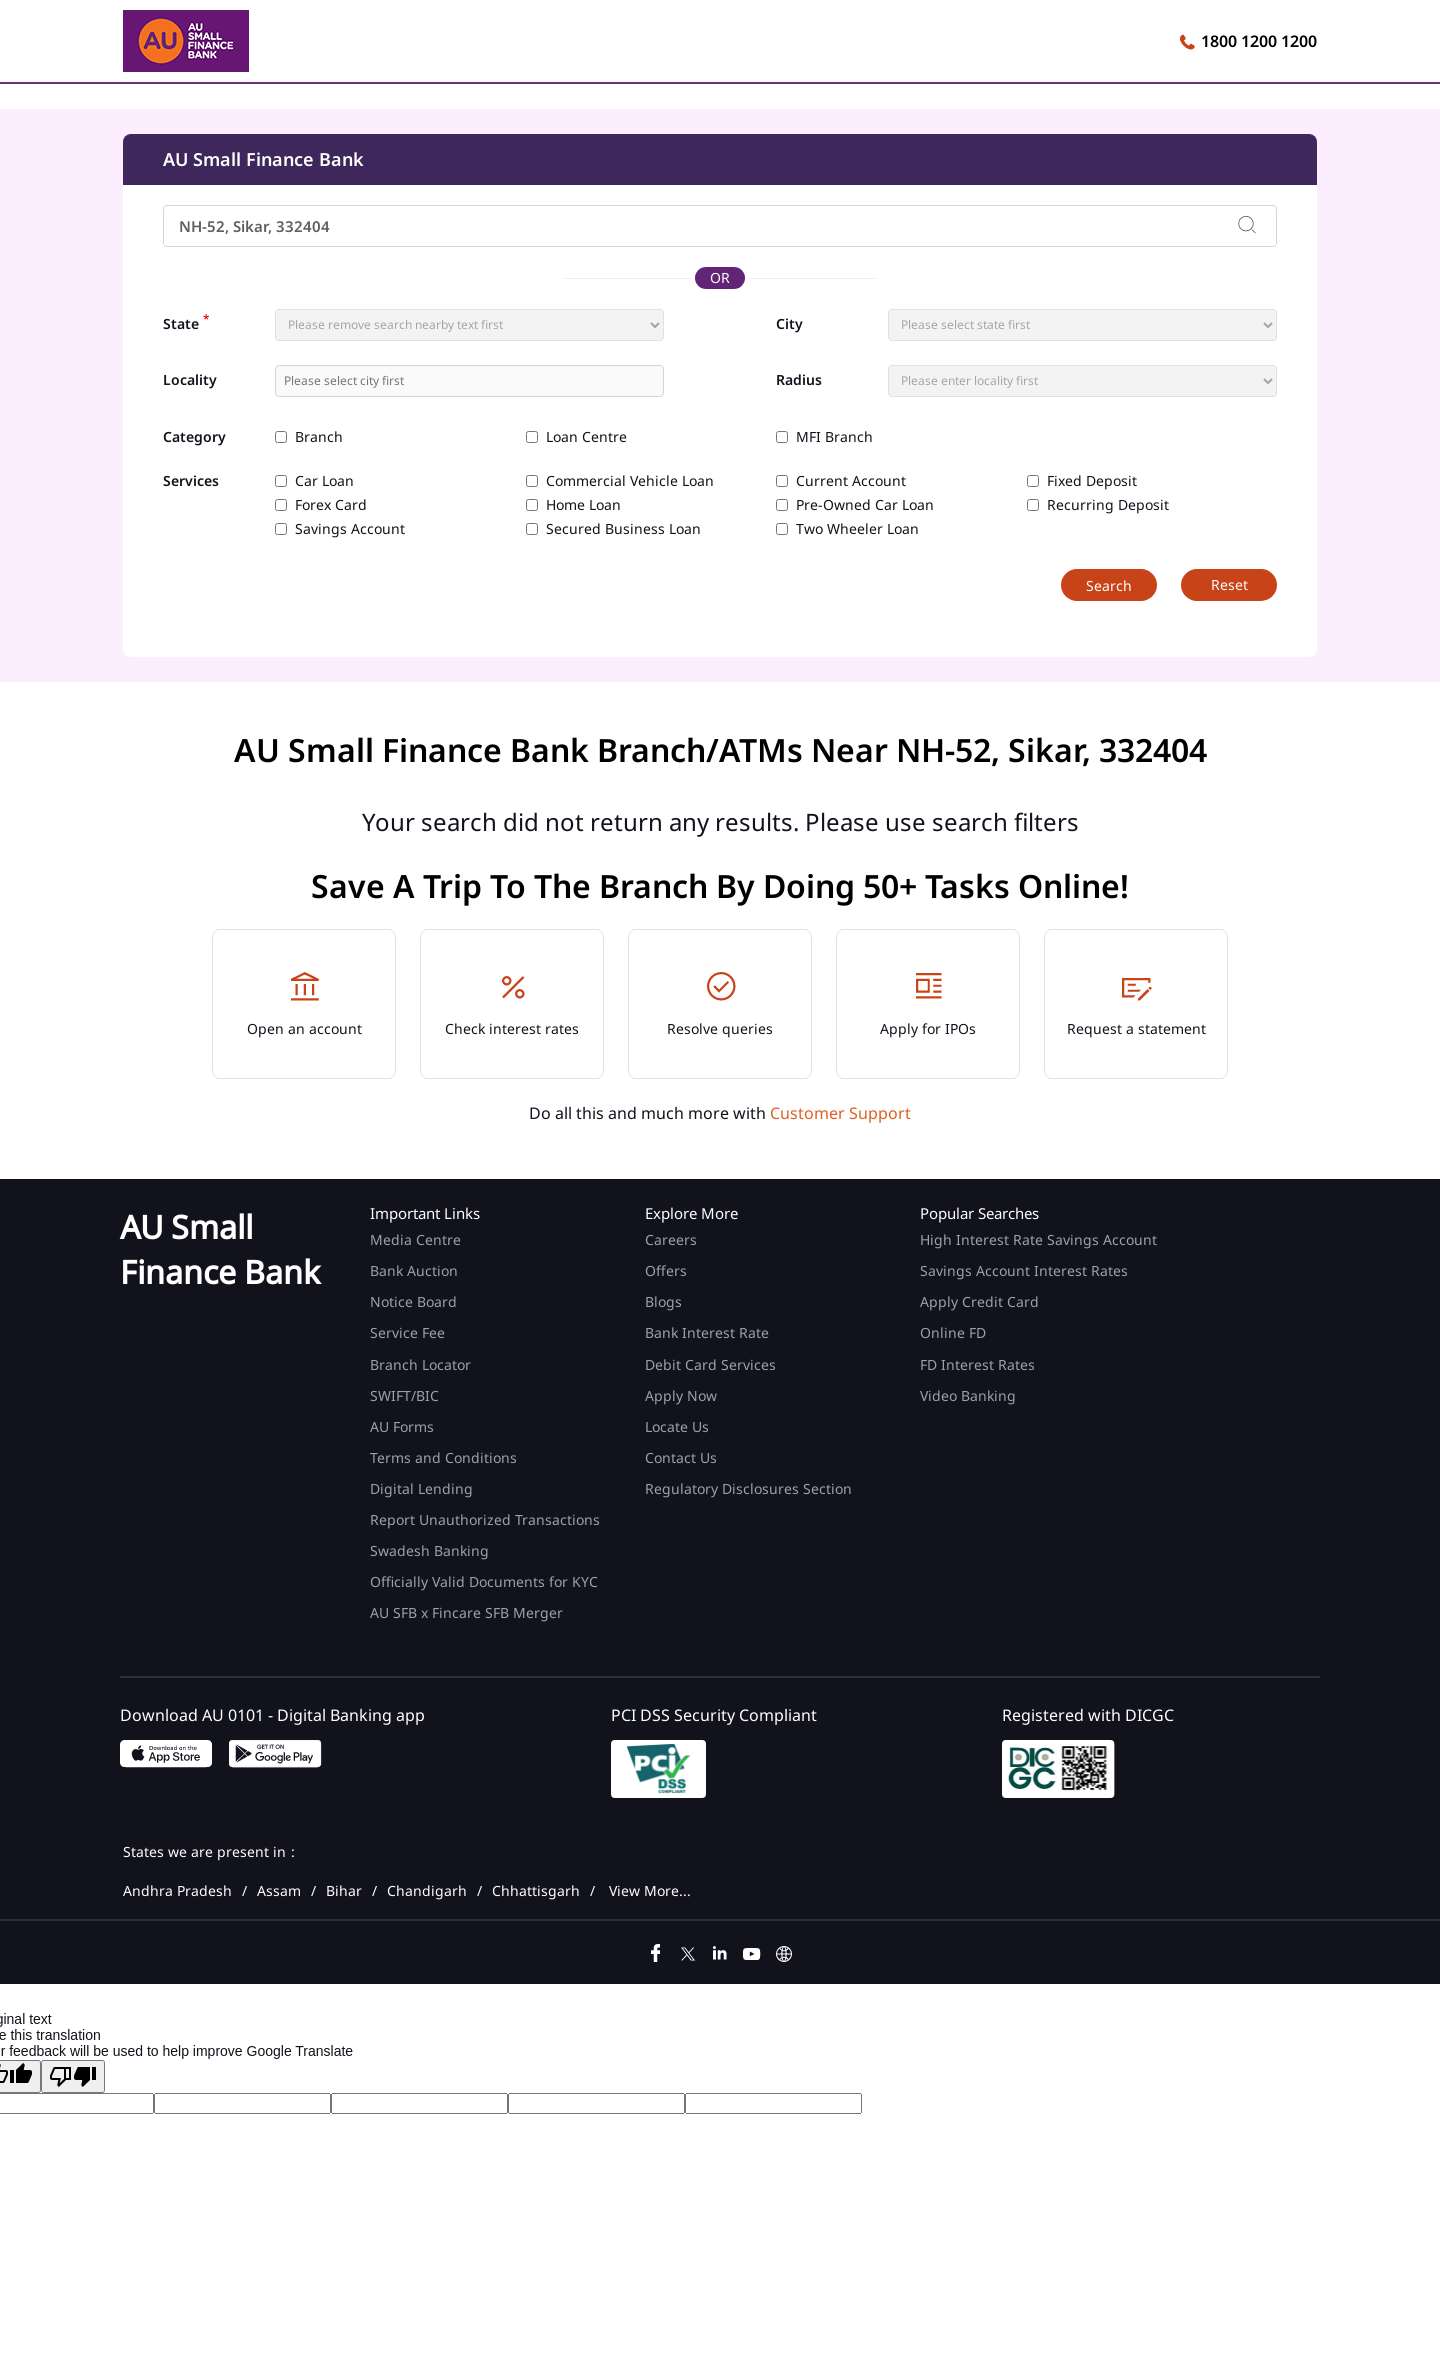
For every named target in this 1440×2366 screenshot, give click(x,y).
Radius (799, 380)
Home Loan (583, 505)
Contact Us (681, 1457)
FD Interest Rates (979, 1364)
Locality (190, 380)
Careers (671, 1239)
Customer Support (840, 1113)
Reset (1229, 584)
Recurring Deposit (1108, 505)
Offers (666, 1270)
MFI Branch (834, 437)
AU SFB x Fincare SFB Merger (466, 1612)
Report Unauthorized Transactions (485, 1519)
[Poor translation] (73, 2076)
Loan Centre (586, 437)
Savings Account (350, 529)
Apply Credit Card (981, 1301)
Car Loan (324, 481)
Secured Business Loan (623, 529)
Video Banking (968, 1395)
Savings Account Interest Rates (1024, 1270)
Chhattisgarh (536, 1891)
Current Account (851, 481)
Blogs (663, 1301)
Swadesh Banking (429, 1550)
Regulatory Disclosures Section (748, 1488)
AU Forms (402, 1426)
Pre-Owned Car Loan (865, 505)
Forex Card (331, 505)
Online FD (955, 1332)
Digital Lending (421, 1488)
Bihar (344, 1891)
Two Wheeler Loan (857, 529)
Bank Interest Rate (707, 1332)
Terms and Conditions (443, 1457)
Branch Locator (420, 1364)
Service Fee (407, 1332)
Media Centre (415, 1239)
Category (194, 437)
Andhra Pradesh (177, 1891)
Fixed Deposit (1092, 481)
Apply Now (681, 1395)
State (186, 322)
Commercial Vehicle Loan (630, 481)
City (789, 324)
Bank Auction (414, 1270)
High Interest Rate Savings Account (1038, 1239)
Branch (319, 437)
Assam (279, 1891)
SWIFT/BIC (404, 1395)
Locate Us (677, 1426)
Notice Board (413, 1301)
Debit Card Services (710, 1364)
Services (191, 481)
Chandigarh (427, 1891)
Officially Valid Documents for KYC (484, 1581)
